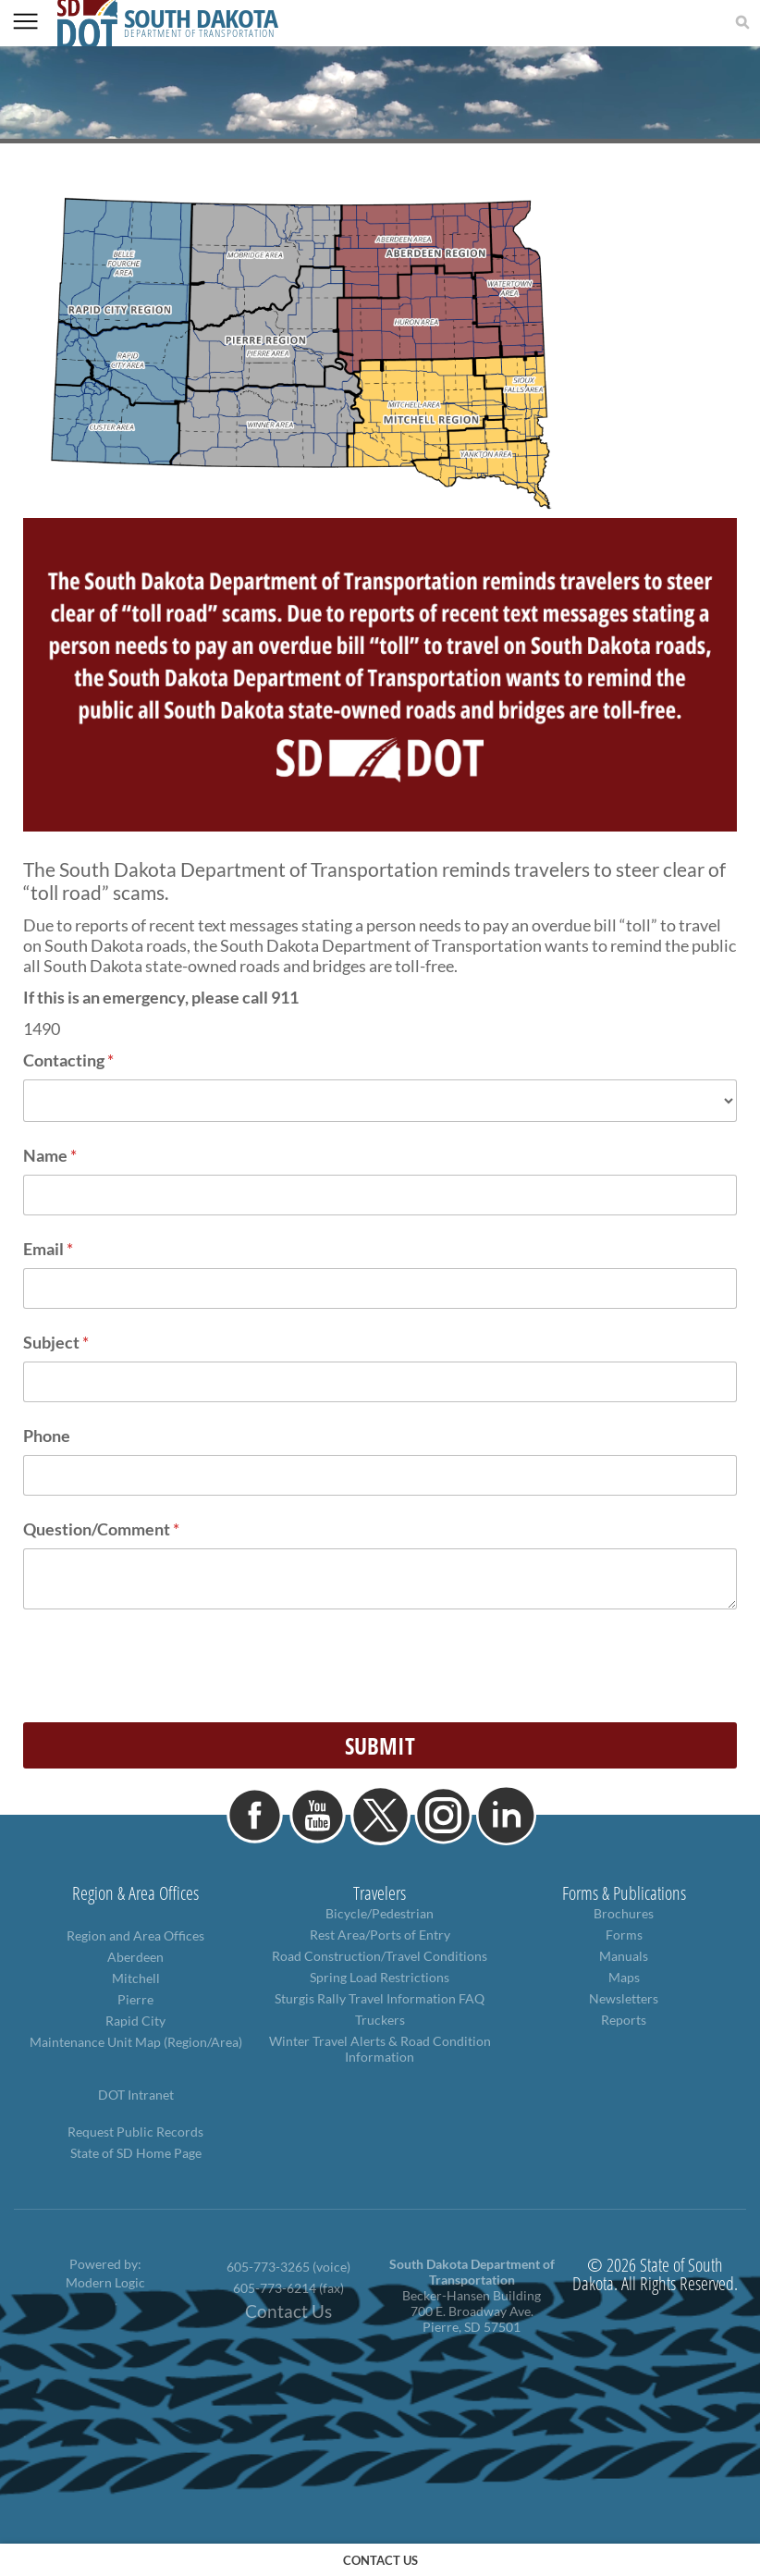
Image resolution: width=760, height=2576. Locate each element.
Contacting (68, 1060)
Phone (46, 1435)
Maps (624, 1977)
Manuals (623, 1956)
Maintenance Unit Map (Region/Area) (136, 2042)
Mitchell (136, 1978)
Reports (623, 2020)
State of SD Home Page (136, 2153)
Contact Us (288, 2311)
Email (48, 1249)
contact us (380, 2560)
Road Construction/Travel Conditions (379, 1956)
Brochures (624, 1913)
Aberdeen (135, 1957)
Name (50, 1155)
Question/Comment (101, 1529)
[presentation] (163, 1672)
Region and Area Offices (135, 1935)
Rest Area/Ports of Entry (380, 1934)
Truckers (380, 2020)
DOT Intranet (136, 2094)
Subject (56, 1342)
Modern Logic (105, 2282)
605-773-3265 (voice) (288, 2266)
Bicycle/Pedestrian (379, 1913)
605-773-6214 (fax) (288, 2288)
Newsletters (623, 1998)
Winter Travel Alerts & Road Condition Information (380, 2048)
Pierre (135, 1999)
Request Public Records (135, 2131)
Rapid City (135, 2020)
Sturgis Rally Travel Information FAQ (379, 1998)
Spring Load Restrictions (379, 1977)
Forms (624, 1934)
